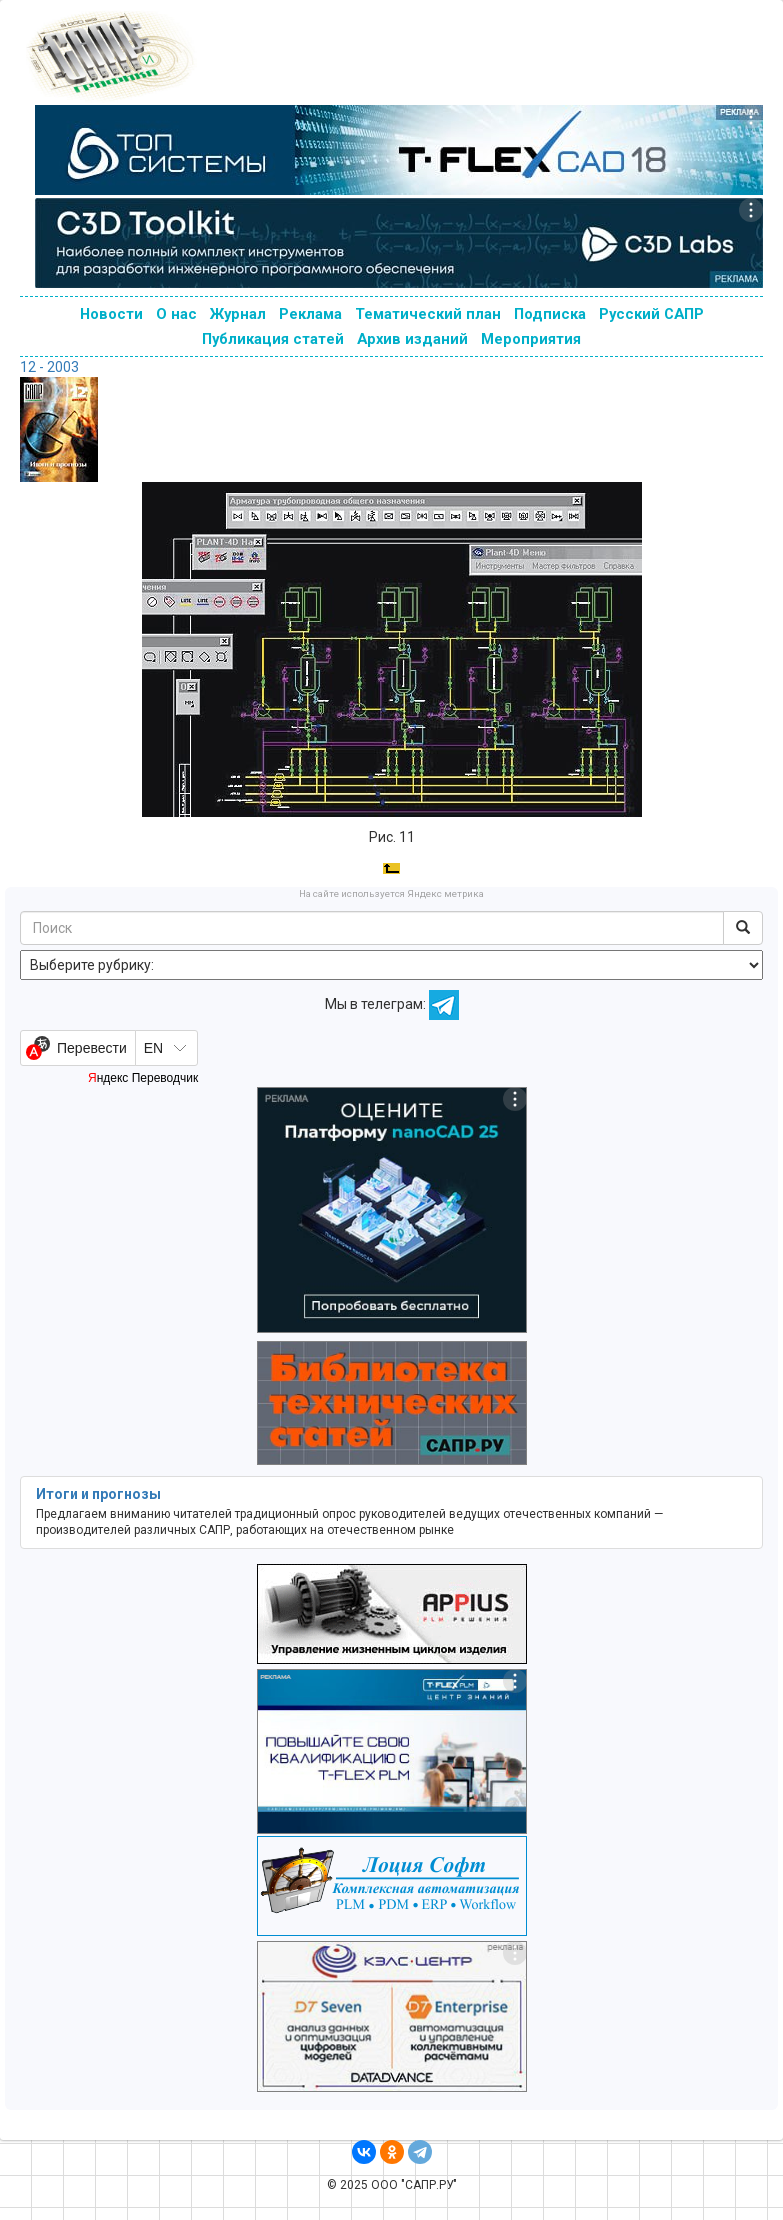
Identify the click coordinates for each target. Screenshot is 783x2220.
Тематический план (428, 314)
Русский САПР (651, 314)
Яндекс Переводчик (143, 1078)
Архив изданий (412, 339)
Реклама (310, 314)
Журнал (238, 314)
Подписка (550, 314)
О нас (176, 314)
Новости (111, 314)
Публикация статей (273, 339)
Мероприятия (531, 339)
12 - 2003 (49, 367)
